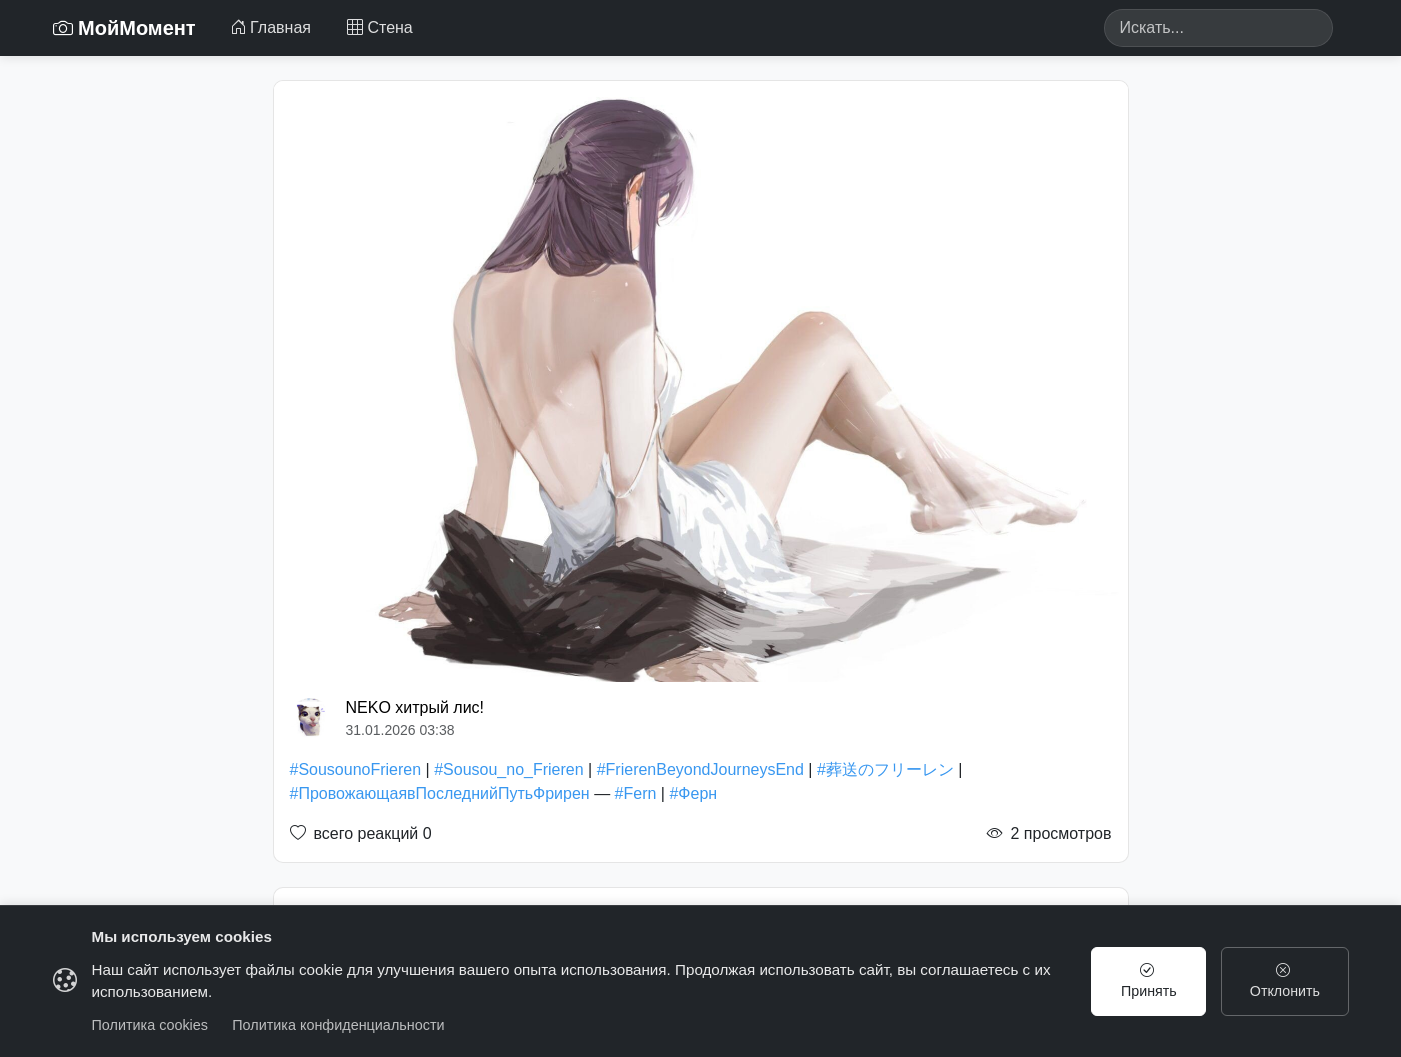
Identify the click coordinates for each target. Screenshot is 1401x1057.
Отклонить (1284, 981)
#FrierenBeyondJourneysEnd (700, 769)
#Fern (636, 793)
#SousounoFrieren (356, 769)
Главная (270, 27)
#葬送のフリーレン (885, 769)
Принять (1148, 981)
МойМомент (124, 28)
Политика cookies (150, 1025)
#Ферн (693, 793)
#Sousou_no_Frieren (508, 769)
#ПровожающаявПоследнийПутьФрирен (440, 793)
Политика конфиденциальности (338, 1025)
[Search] (1218, 28)
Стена (380, 27)
